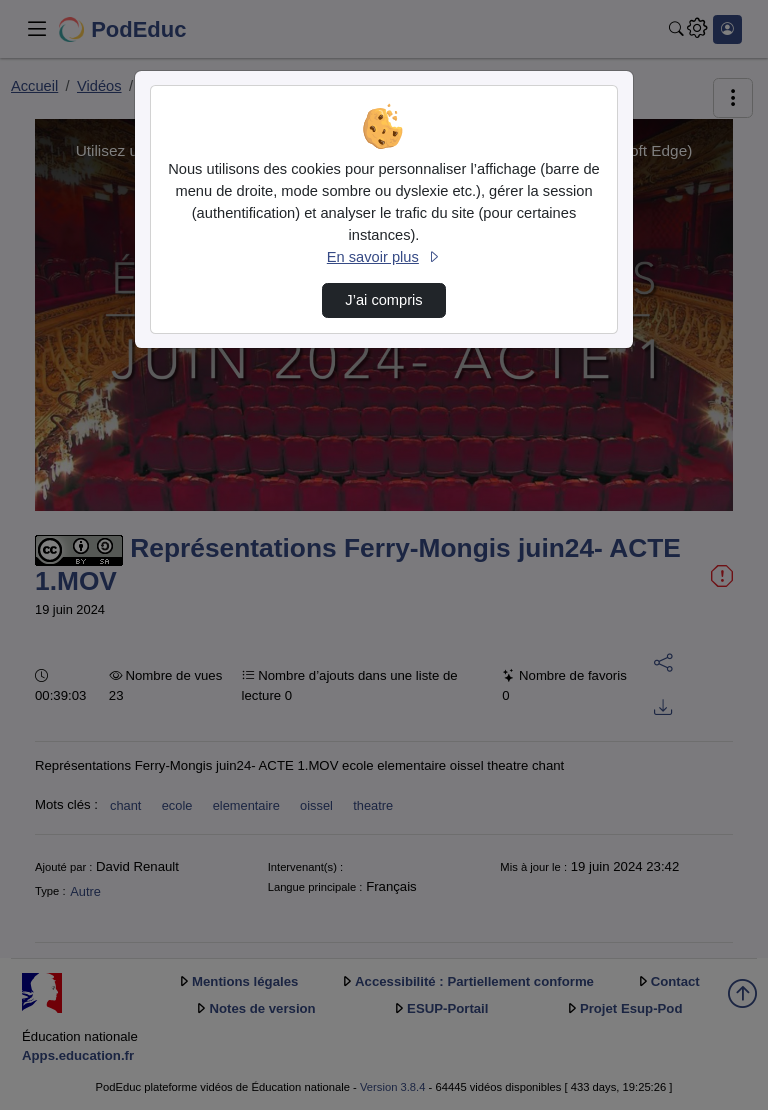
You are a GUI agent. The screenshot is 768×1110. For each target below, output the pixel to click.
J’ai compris (383, 300)
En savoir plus (384, 257)
